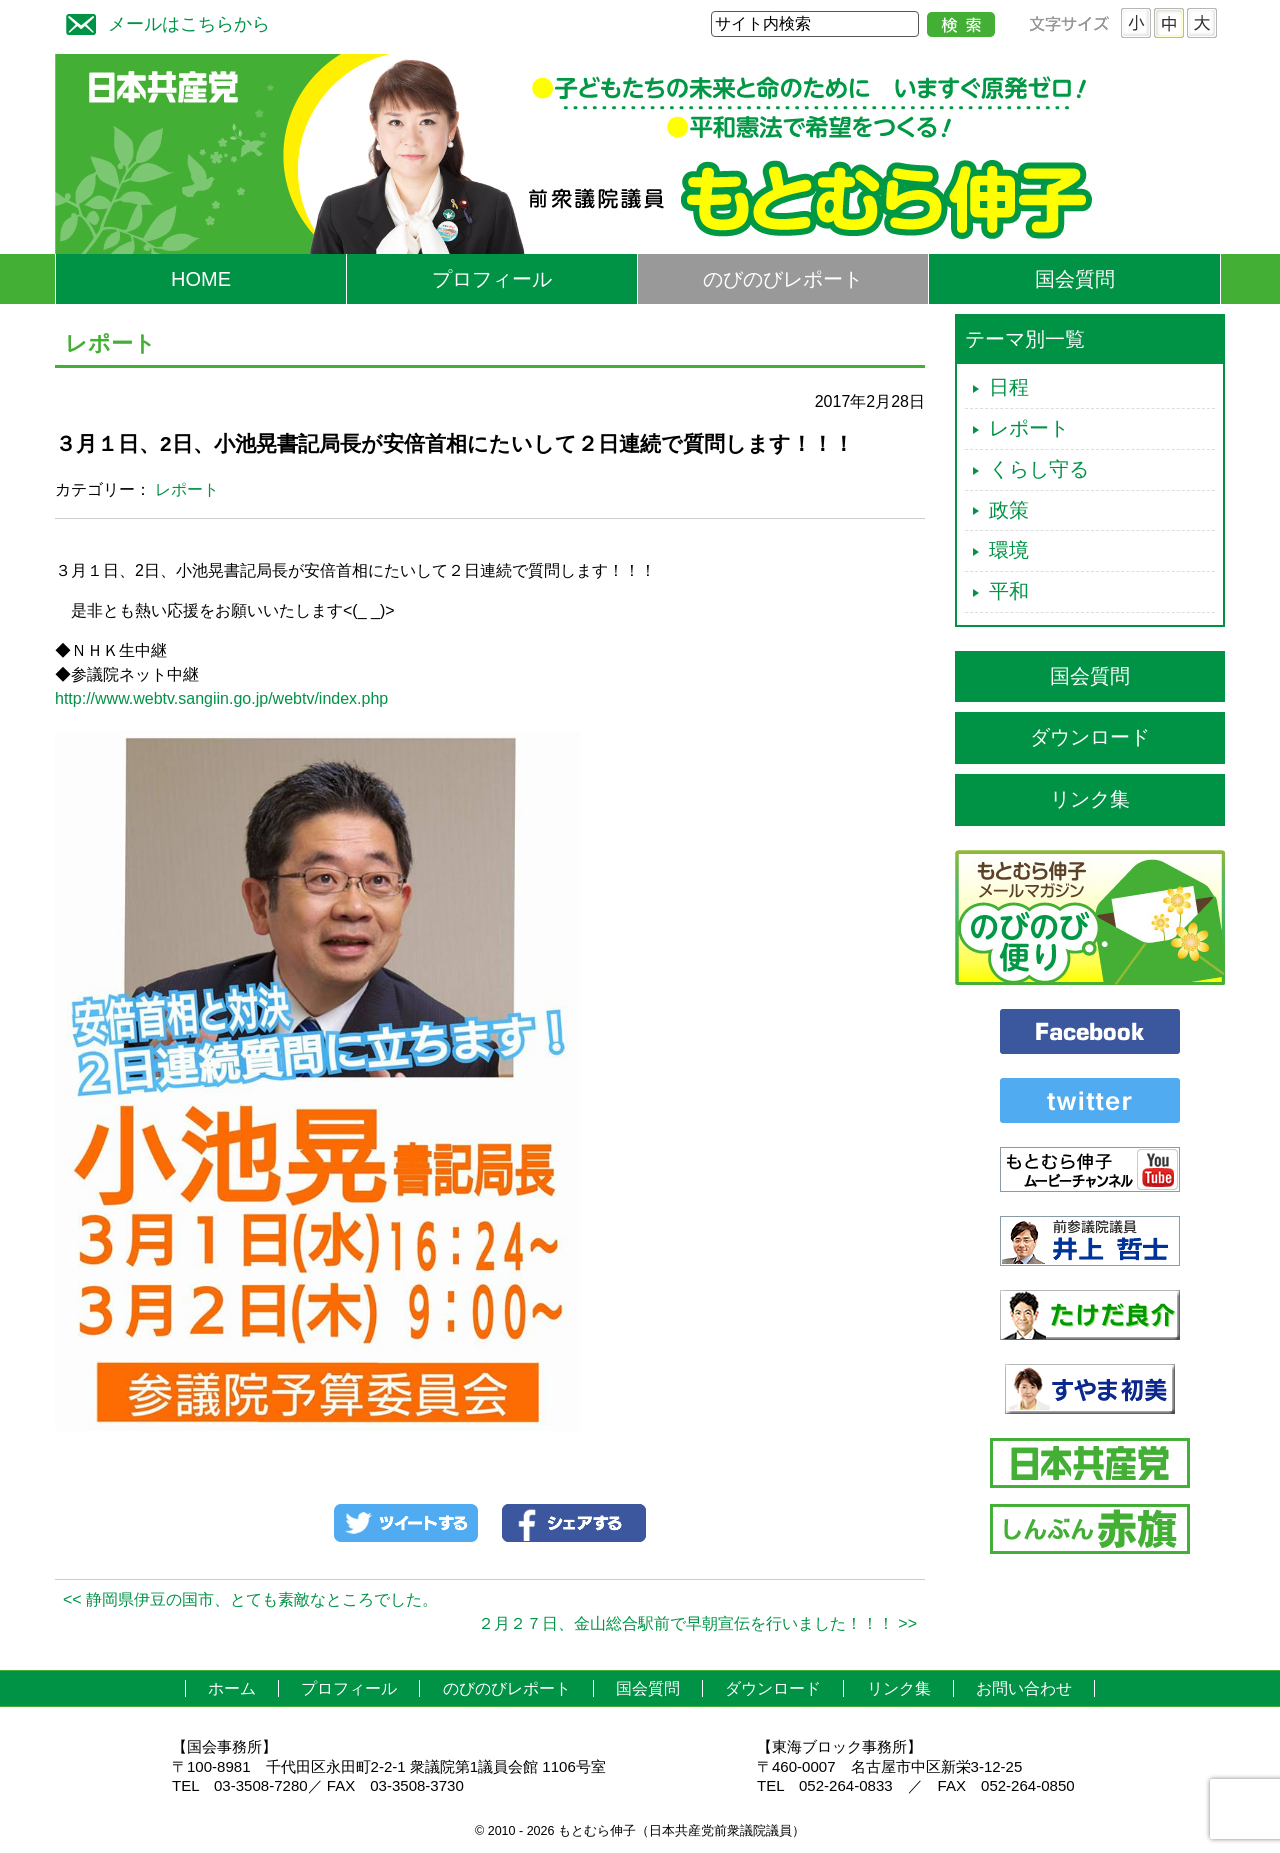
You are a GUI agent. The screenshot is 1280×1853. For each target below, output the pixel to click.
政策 (1009, 510)
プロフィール (492, 279)
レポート (187, 489)
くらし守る (1039, 469)
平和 (1009, 591)
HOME (201, 279)
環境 (1009, 550)
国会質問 (1075, 279)
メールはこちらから (163, 21)
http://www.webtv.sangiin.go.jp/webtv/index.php (221, 698)
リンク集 (1090, 799)
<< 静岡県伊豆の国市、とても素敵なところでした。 (250, 1599)
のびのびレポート (783, 279)
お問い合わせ (1024, 1688)
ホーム (232, 1688)
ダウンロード (1090, 737)
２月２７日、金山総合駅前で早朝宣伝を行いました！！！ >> (697, 1623)
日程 (1009, 387)
